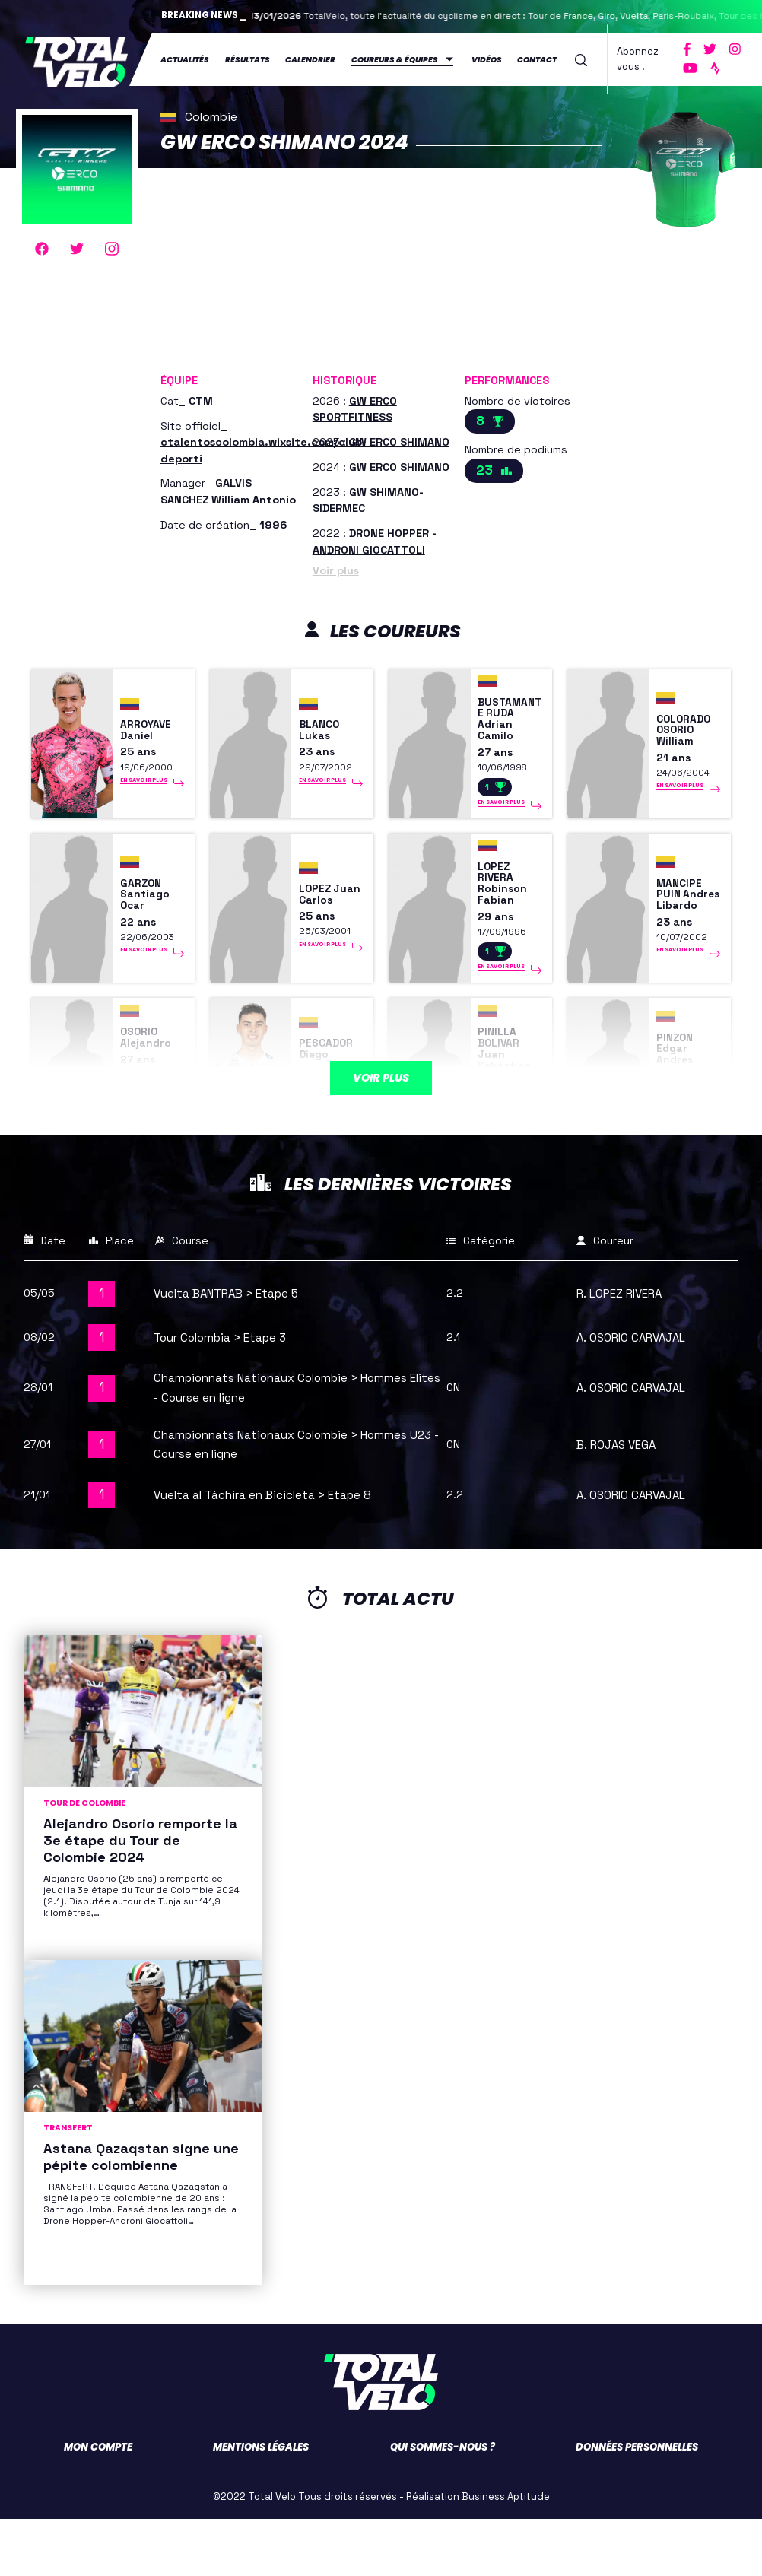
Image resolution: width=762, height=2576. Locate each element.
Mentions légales (261, 2504)
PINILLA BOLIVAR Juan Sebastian (511, 1099)
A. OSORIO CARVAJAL (639, 1394)
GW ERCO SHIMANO (399, 439)
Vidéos (486, 58)
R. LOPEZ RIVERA (626, 1350)
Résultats (247, 58)
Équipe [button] (179, 377)
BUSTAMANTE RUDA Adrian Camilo (508, 729)
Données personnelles (637, 2504)
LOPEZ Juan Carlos (319, 925)
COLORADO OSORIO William (686, 739)
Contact (537, 58)
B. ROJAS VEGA (621, 1501)
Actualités (184, 58)
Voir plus (336, 567)
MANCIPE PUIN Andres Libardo (683, 925)
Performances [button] (507, 377)
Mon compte (98, 2504)
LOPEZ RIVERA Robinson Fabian (507, 914)
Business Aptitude (506, 2553)
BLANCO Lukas (324, 740)
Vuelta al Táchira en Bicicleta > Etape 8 (277, 1551)
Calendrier (310, 58)
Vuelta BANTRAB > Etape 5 (238, 1350)
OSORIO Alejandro (150, 1087)
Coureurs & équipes (394, 58)
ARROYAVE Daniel (152, 740)
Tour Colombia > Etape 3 (229, 1394)
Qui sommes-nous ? (442, 2504)
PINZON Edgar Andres (678, 1099)
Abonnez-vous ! (640, 57)
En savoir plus (143, 795)
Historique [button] (344, 377)
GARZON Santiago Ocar (150, 925)
